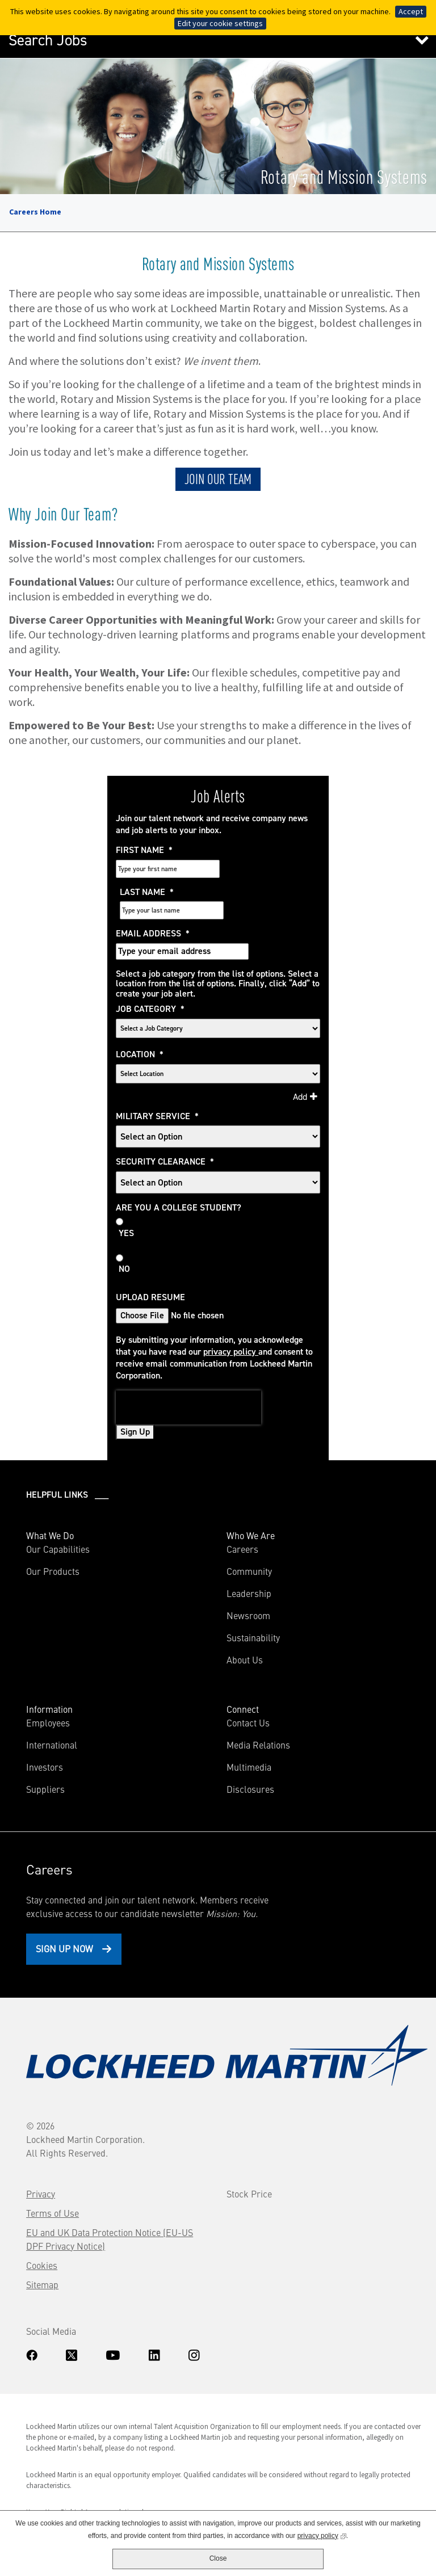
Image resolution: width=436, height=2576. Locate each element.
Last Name (249, 850)
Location (146, 1012)
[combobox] (218, 1031)
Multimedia (249, 1725)
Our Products (54, 1529)
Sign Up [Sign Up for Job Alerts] (141, 1390)
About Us (245, 1618)
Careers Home (35, 212)
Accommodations (113, 2471)
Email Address (159, 892)
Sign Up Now (65, 1907)
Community (249, 1529)
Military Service (163, 1074)
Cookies (42, 2223)
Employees (49, 1681)
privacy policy (237, 1310)
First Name (150, 850)
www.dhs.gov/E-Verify (79, 2499)
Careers (242, 1507)
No (130, 1227)
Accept (411, 11)
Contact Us (248, 1681)
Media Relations (258, 1703)
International (52, 1703)
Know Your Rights (54, 2471)
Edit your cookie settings (220, 23)
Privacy (41, 2152)
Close (218, 2558)
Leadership (249, 1551)
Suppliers (46, 1747)
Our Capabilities (59, 1507)
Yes (132, 1191)
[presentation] (194, 1366)
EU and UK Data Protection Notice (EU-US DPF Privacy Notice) (110, 2197)
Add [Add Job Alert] (294, 1055)
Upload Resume (156, 1255)
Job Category (156, 968)
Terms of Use (53, 2171)
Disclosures (250, 1747)
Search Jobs (48, 40)
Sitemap (43, 2243)
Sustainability (253, 1596)
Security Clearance (171, 1120)
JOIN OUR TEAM (218, 478)
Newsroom (248, 1574)
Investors (62, 1725)
